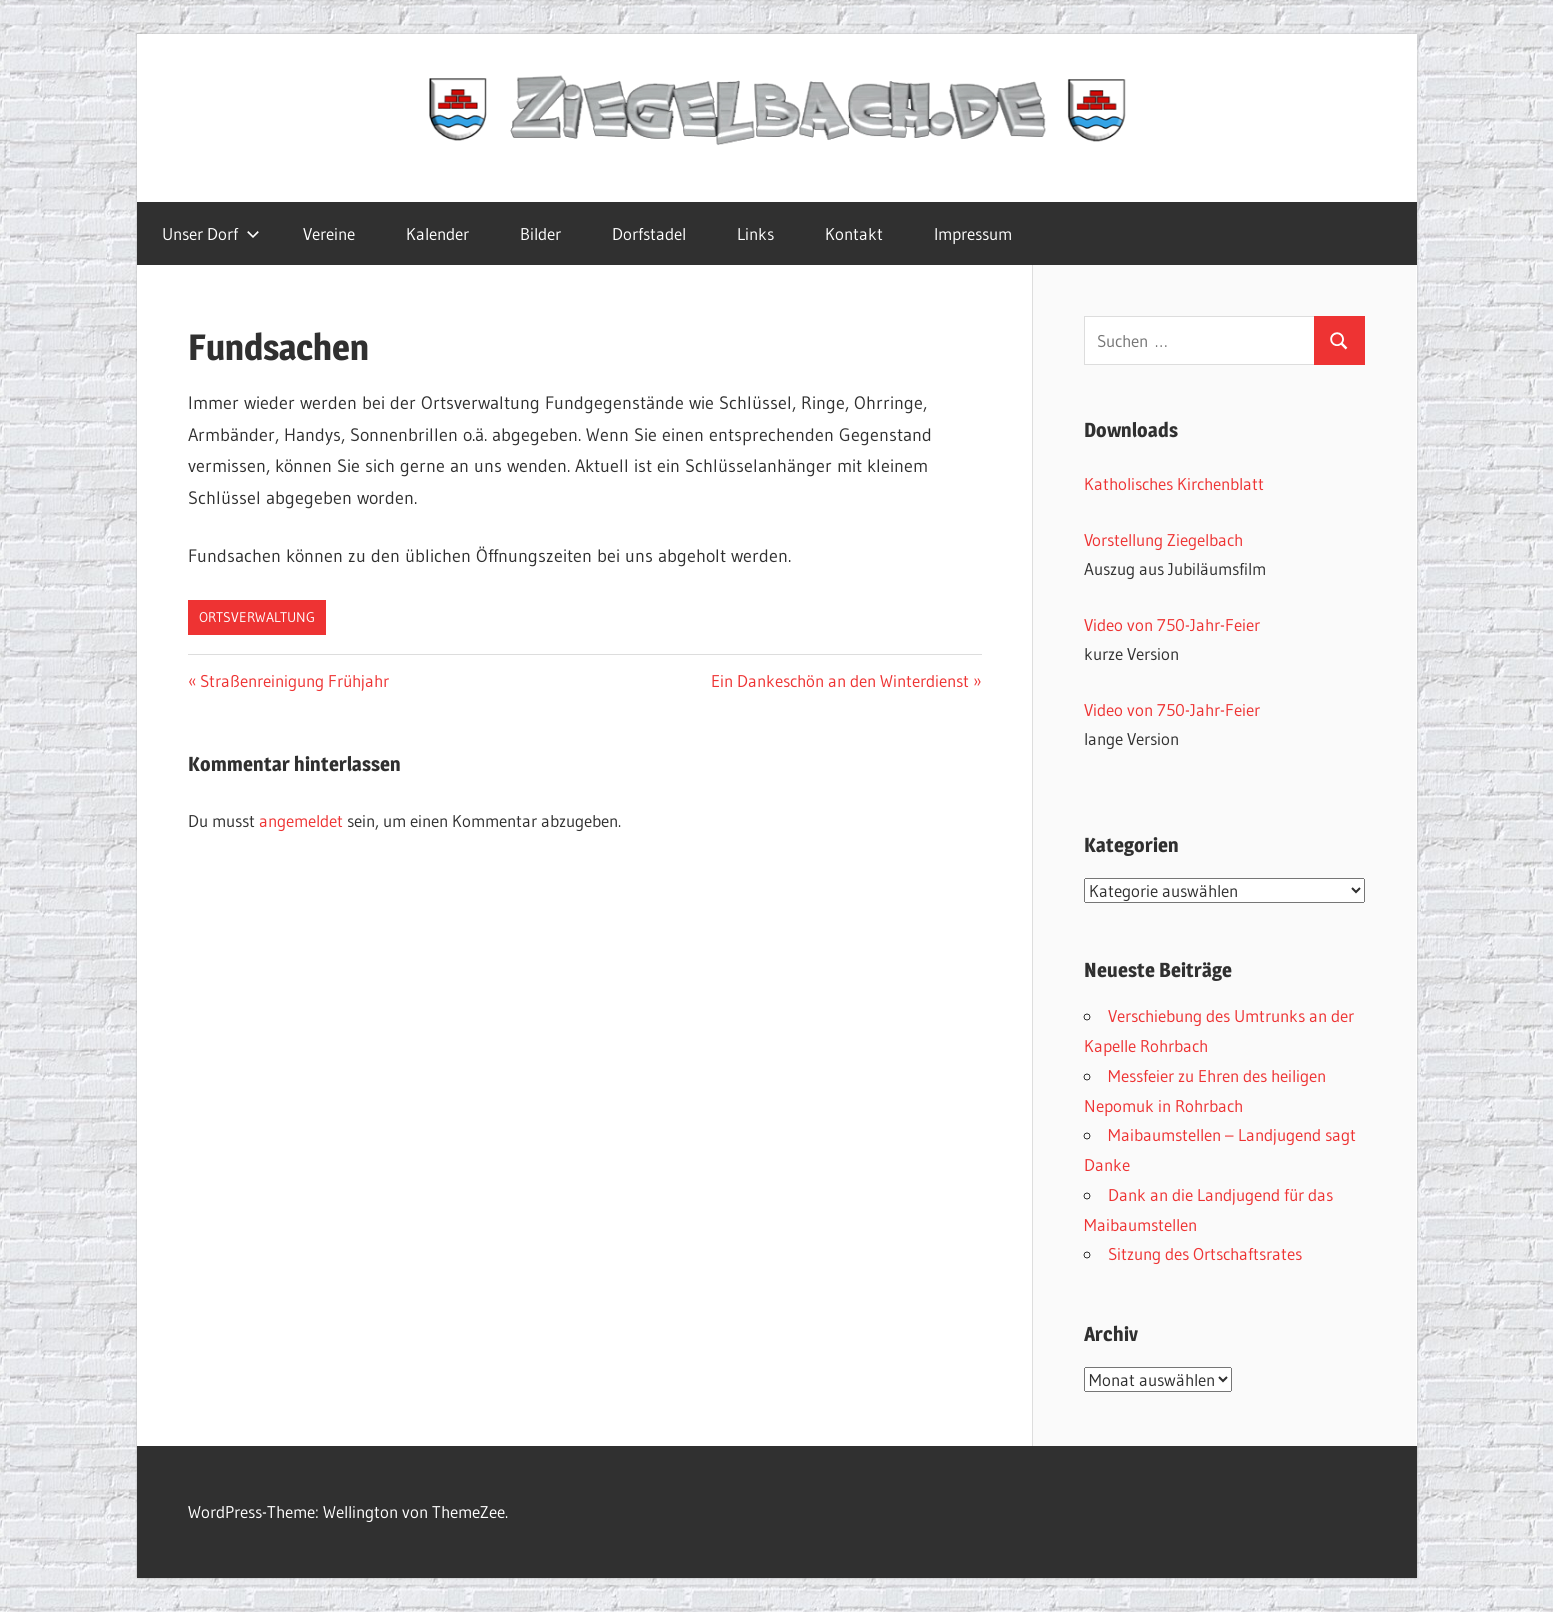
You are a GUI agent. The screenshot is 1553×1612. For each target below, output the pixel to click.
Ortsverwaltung (257, 617)
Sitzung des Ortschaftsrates (1205, 1253)
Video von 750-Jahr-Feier (1172, 624)
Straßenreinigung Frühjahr (294, 680)
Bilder (540, 233)
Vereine (329, 233)
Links (755, 233)
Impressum (973, 233)
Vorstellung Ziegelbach (1163, 539)
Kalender (437, 233)
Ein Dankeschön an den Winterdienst (840, 680)
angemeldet (301, 820)
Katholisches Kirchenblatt (1174, 483)
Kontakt (854, 233)
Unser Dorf (211, 233)
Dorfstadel (649, 233)
